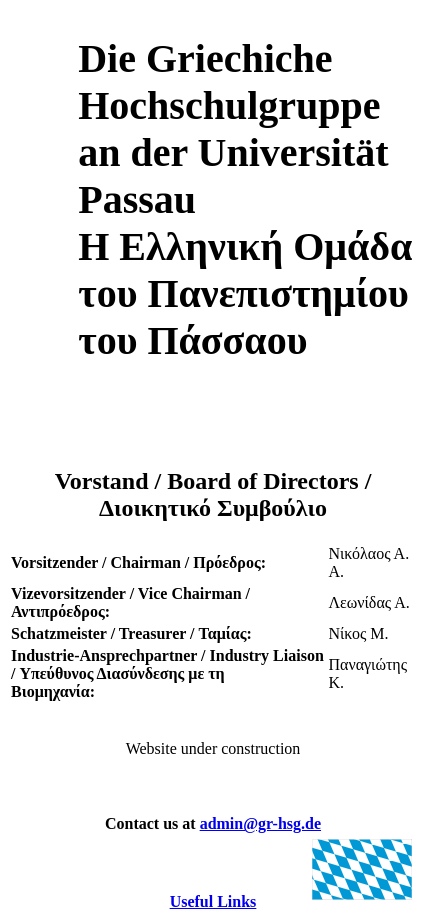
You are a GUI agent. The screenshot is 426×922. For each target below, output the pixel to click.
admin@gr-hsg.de (260, 823)
